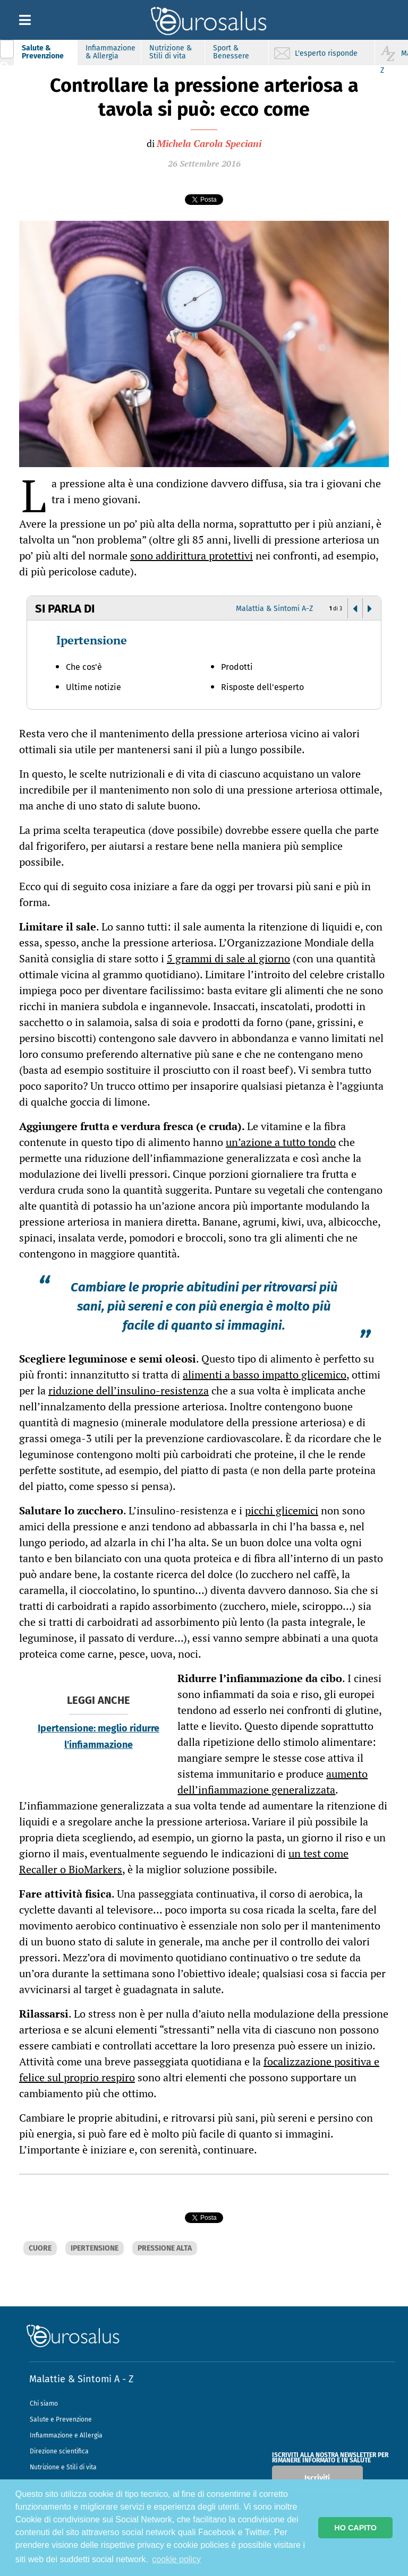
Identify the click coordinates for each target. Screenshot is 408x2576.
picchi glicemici (281, 1510)
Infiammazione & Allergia (110, 52)
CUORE (40, 2248)
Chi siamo (44, 2431)
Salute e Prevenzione (61, 2447)
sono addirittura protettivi (191, 555)
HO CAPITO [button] (355, 2527)
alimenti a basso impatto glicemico (264, 1374)
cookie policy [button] (176, 2559)
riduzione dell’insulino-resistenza (128, 1390)
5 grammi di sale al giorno (228, 958)
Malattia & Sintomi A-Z (274, 608)
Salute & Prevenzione (43, 52)
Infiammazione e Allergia (66, 2463)
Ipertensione (91, 640)
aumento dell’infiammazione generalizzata (272, 1782)
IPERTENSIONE (94, 2248)
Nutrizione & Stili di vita (170, 52)
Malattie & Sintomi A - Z (81, 2407)
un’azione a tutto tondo (281, 1142)
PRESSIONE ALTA (165, 2248)
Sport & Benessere (231, 52)
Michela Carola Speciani (209, 143)
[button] (355, 609)
